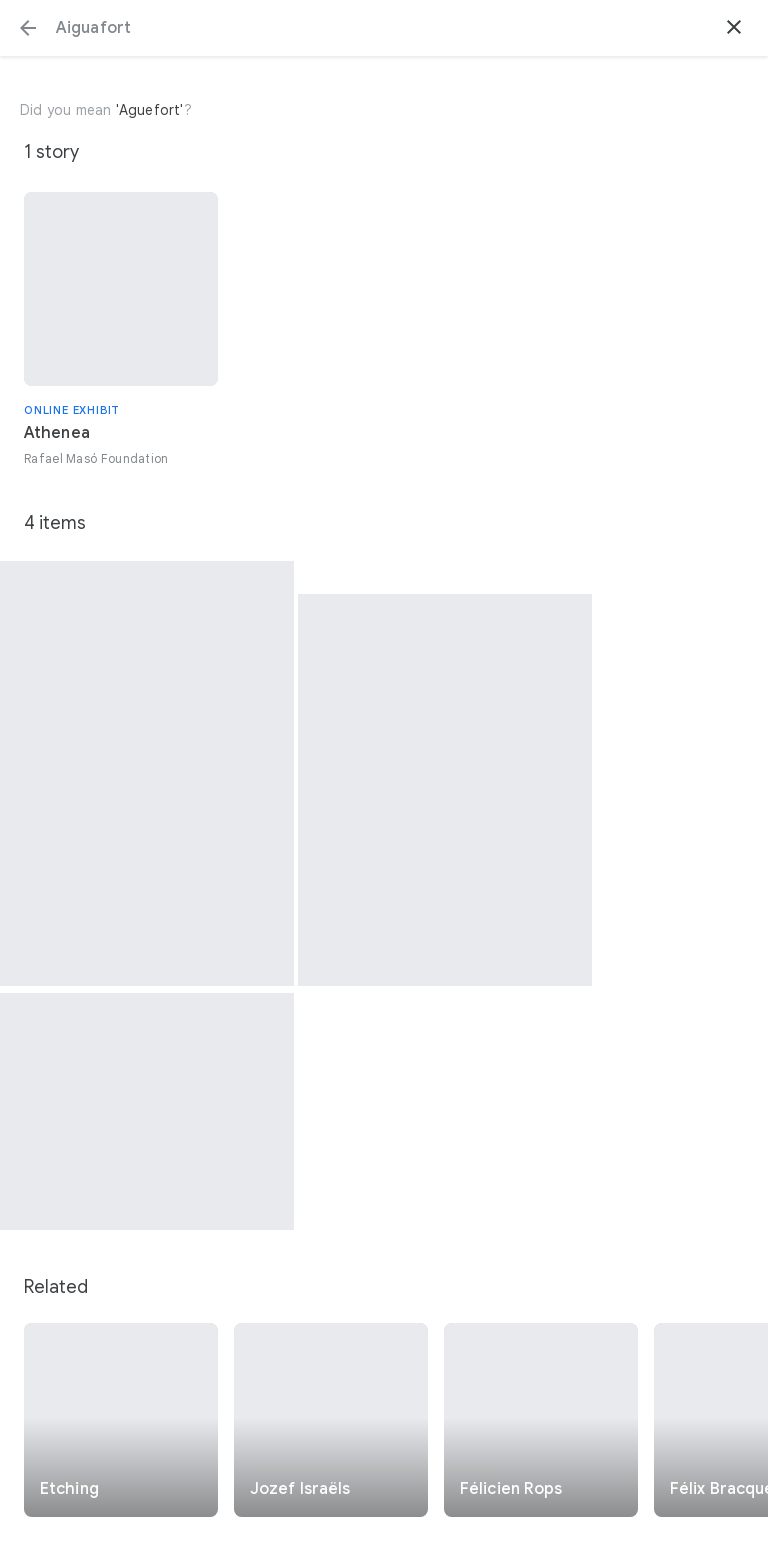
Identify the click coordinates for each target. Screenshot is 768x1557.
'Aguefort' (150, 110)
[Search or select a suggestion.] (384, 28)
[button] (28, 28)
